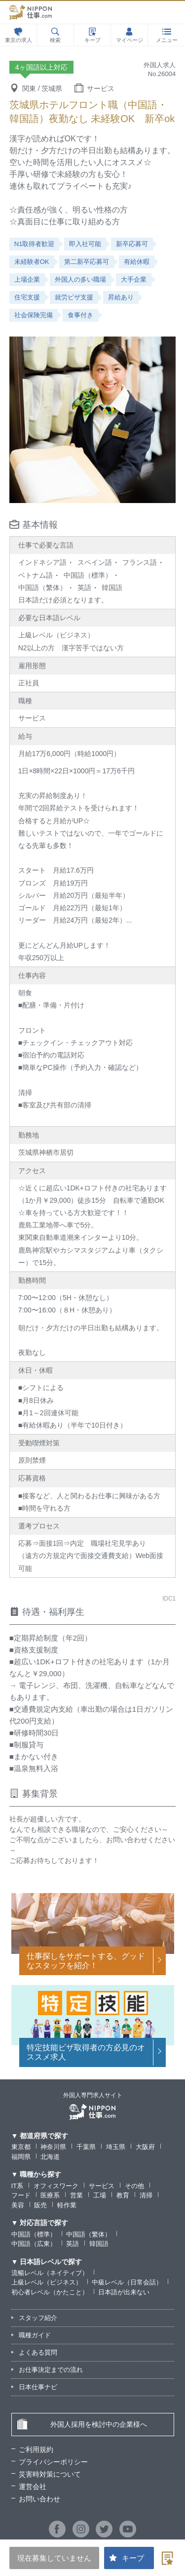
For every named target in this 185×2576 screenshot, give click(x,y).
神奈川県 (53, 2147)
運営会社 (32, 2487)
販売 (40, 2205)
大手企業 (134, 279)
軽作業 (66, 2205)
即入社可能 (85, 244)
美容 (17, 2205)
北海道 (50, 2156)
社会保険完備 (33, 315)
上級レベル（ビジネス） (46, 2282)
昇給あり (121, 297)
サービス (101, 2186)
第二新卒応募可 (86, 261)
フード (21, 2195)
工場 (99, 2195)
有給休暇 (136, 261)
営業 (76, 2195)
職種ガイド (35, 2335)
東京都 (21, 2147)
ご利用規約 (36, 2449)
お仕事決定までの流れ (51, 2369)
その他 (134, 2186)
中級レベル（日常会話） (127, 2282)
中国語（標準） (33, 2234)
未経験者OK (31, 261)
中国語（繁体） (88, 2234)
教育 (122, 2195)
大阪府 (145, 2147)
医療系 (50, 2195)
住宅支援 (27, 297)
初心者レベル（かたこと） (49, 2292)
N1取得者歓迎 (34, 244)
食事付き (80, 315)
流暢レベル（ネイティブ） (49, 2273)
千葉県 (86, 2147)
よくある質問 (38, 2352)
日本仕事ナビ (38, 2387)
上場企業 (27, 279)
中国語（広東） (33, 2243)
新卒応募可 (132, 244)
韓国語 (99, 2243)
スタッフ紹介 (38, 2318)
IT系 (17, 2186)
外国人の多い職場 (80, 279)
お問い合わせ (39, 2499)
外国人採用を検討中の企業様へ (82, 2424)
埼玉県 (115, 2147)
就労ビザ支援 (74, 297)
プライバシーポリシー (53, 2462)
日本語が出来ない (123, 2292)
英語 (72, 2243)
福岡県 (21, 2156)
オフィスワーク (56, 2186)
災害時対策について (50, 2474)
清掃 (146, 2195)
